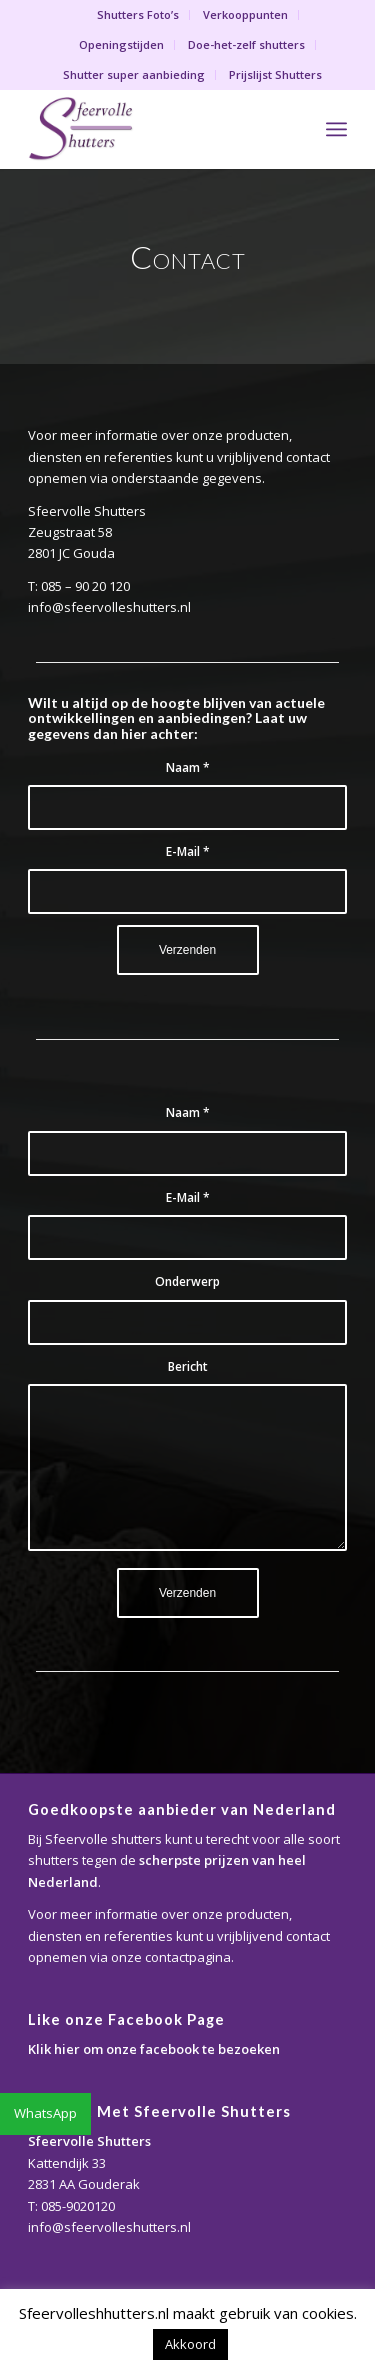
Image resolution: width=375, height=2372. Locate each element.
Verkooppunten (245, 14)
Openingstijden (121, 44)
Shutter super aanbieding (134, 74)
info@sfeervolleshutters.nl (109, 2227)
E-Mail (188, 851)
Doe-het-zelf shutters (246, 44)
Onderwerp (187, 1281)
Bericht (188, 1366)
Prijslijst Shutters (275, 74)
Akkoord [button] (190, 2344)
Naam (188, 767)
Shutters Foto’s (138, 14)
